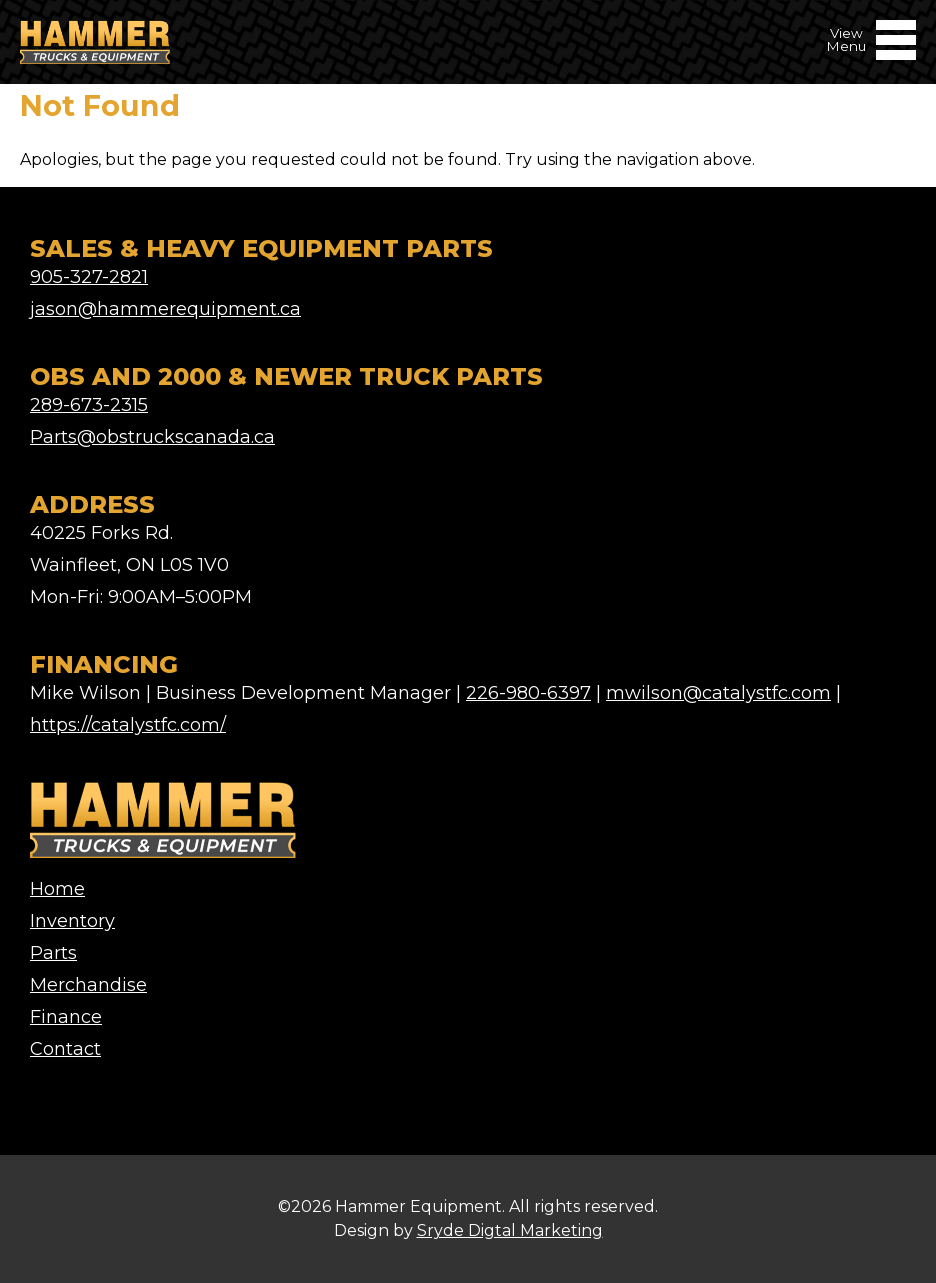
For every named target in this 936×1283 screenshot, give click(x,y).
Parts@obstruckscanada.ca (152, 437)
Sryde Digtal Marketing (510, 1230)
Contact (65, 1049)
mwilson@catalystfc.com (718, 693)
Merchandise (88, 985)
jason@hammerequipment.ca (165, 309)
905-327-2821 (89, 277)
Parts (53, 953)
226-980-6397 (528, 693)
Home (57, 889)
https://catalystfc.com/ (128, 725)
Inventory (72, 921)
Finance (66, 1017)
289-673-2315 (89, 405)
